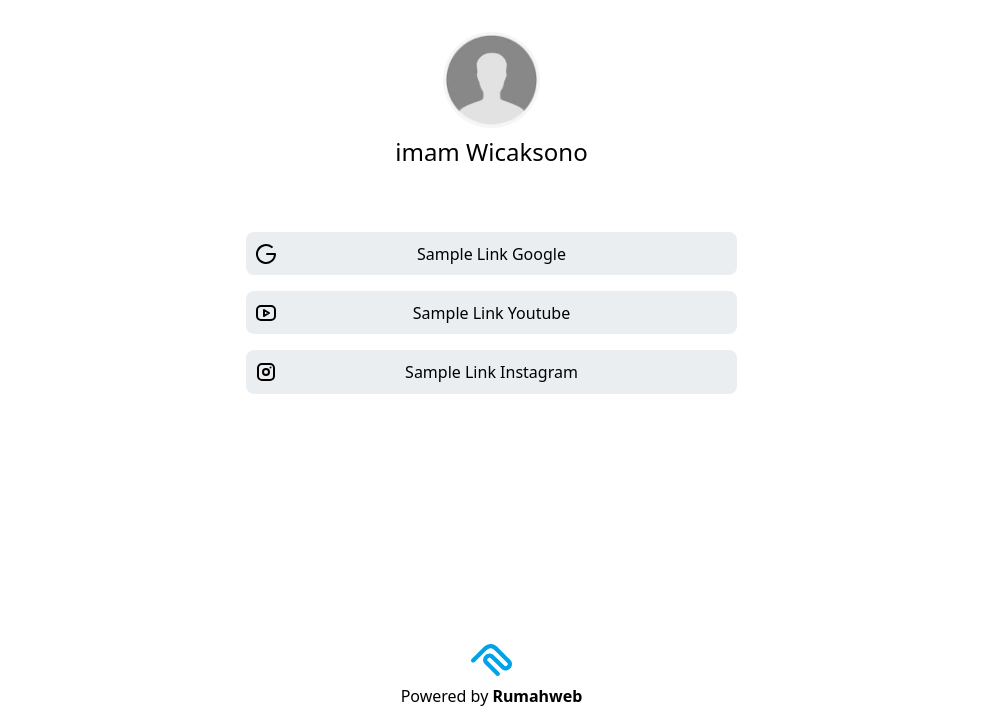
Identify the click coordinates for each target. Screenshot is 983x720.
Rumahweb (537, 696)
